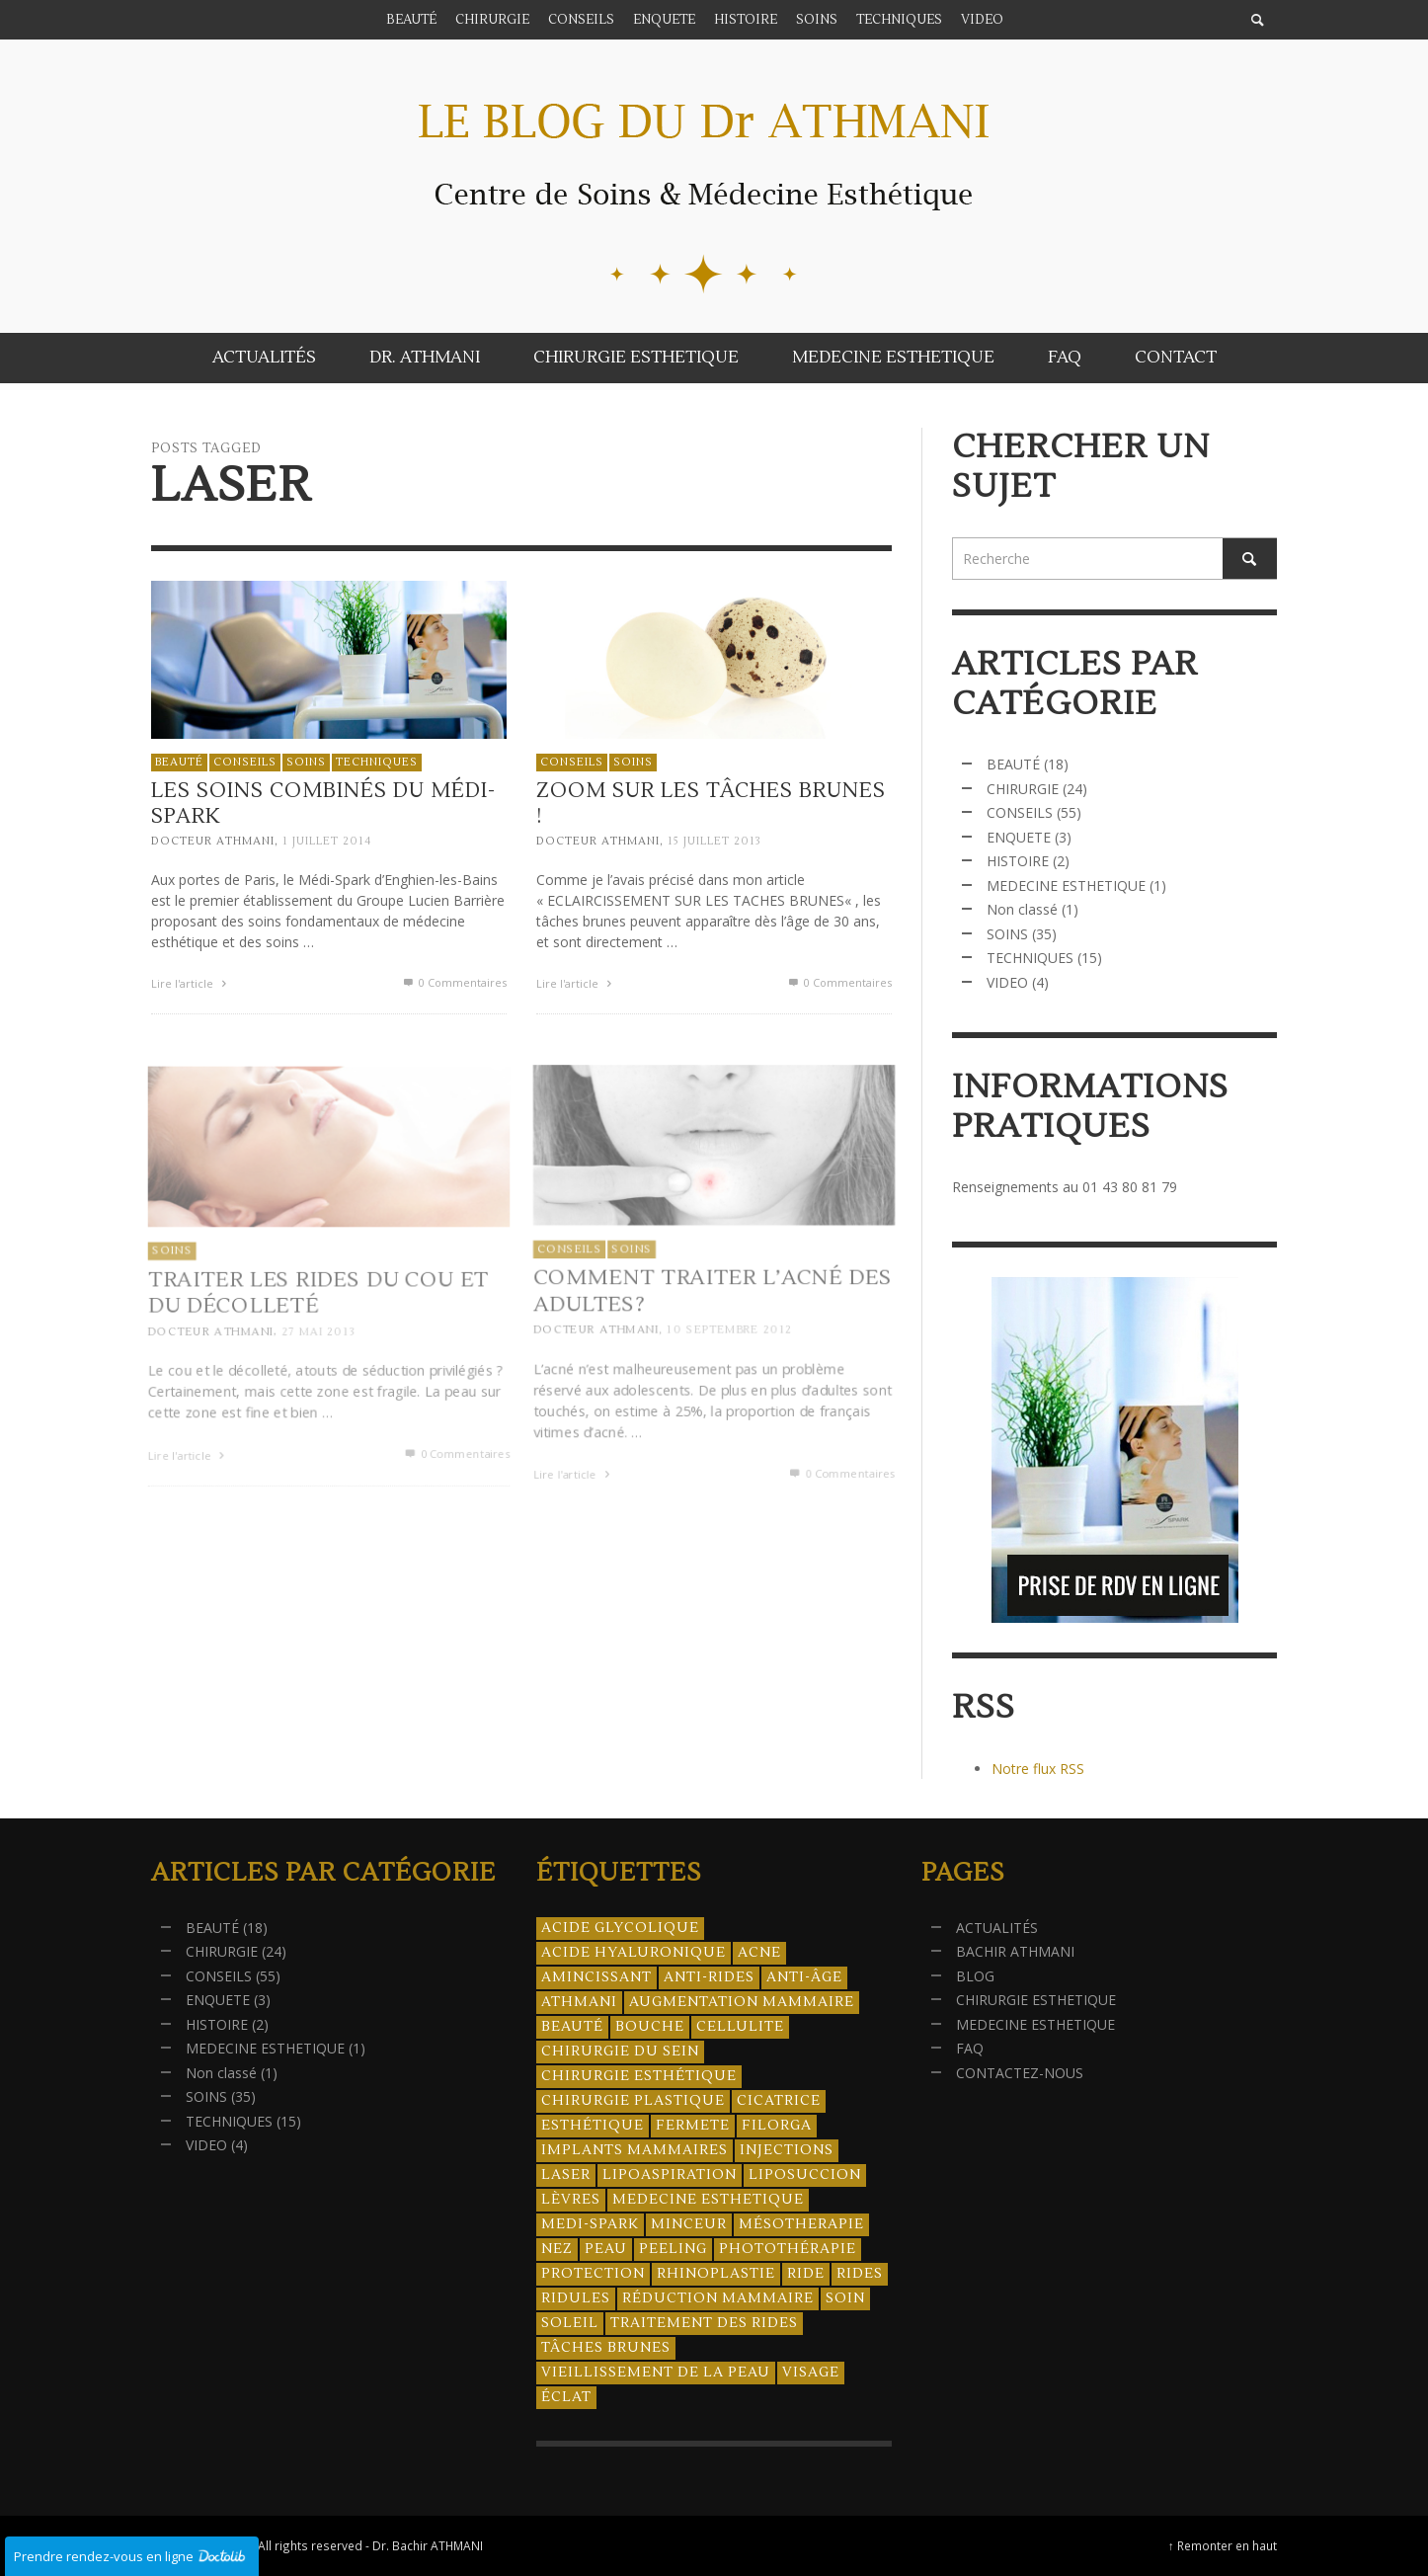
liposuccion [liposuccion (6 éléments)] (805, 2175)
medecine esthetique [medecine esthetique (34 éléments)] (708, 2200)
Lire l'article (191, 983)
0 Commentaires (454, 982)
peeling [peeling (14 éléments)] (673, 2249)
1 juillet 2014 (326, 841)
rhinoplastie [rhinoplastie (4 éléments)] (716, 2274)
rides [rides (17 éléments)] (859, 2274)
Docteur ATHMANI (213, 841)
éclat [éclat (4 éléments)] (566, 2397)
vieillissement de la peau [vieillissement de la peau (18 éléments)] (655, 2372)
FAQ (970, 2048)
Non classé (1022, 909)
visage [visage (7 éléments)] (810, 2372)
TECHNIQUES (377, 762)
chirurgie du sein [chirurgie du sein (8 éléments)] (620, 2051)
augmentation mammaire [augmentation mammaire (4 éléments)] (741, 2002)
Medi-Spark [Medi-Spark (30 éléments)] (590, 2224)
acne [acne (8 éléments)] (759, 1953)
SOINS (306, 762)
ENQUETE (1019, 837)
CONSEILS (245, 762)
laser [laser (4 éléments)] (566, 2175)
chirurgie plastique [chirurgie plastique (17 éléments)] (633, 2101)
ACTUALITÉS (997, 1927)
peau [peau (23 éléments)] (606, 2249)
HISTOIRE (1018, 860)
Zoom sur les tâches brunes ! (709, 808)
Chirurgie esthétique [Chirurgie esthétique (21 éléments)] (639, 2076)
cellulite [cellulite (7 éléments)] (740, 2027)
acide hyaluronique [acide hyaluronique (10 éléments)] (633, 1953)
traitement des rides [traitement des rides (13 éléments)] (704, 2323)
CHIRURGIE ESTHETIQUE (1036, 1999)
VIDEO (1007, 982)
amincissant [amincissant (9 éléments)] (596, 1977)
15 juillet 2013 (712, 845)
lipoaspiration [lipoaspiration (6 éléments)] (669, 2175)
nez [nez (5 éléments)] (557, 2249)
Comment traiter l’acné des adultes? (711, 1336)
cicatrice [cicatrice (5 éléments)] (779, 2101)
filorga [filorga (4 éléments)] (777, 2125)
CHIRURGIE (1023, 788)
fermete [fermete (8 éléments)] (693, 2125)
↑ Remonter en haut (1222, 2545)
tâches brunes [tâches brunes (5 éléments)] (606, 2348)
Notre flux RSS (1038, 1768)
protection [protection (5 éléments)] (593, 2274)
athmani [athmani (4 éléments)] (579, 2002)
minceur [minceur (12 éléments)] (689, 2224)
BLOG (975, 1976)
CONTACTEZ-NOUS (1019, 2072)
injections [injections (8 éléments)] (786, 2150)
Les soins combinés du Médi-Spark (323, 803)
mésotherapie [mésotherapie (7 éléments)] (801, 2224)
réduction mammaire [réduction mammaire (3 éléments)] (718, 2298)
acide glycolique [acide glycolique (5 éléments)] (620, 1928)
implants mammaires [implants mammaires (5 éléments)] (634, 2150)
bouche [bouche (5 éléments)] (649, 2027)
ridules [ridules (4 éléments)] (575, 2298)
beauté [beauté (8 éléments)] (572, 2027)
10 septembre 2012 (729, 1376)
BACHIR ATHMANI (1015, 1951)
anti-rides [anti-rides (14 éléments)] (709, 1977)
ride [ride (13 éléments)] (806, 2274)
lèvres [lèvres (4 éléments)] (570, 2200)
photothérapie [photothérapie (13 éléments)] (787, 2249)
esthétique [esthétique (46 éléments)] (592, 2125)
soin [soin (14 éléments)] (845, 2298)
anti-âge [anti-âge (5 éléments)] (804, 1977)
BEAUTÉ (179, 762)
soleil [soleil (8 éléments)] (569, 2323)
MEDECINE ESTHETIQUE (1066, 885)
